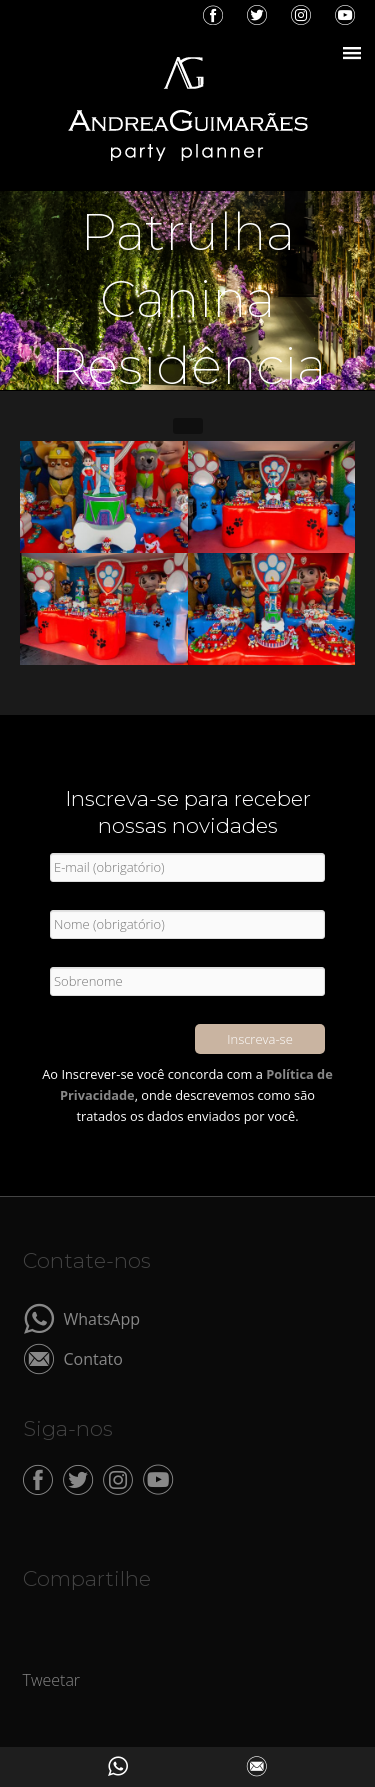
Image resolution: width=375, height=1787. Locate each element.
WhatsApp (102, 1317)
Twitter (257, 15)
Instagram (301, 15)
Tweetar (52, 1680)
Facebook (213, 15)
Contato (93, 1357)
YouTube (345, 15)
